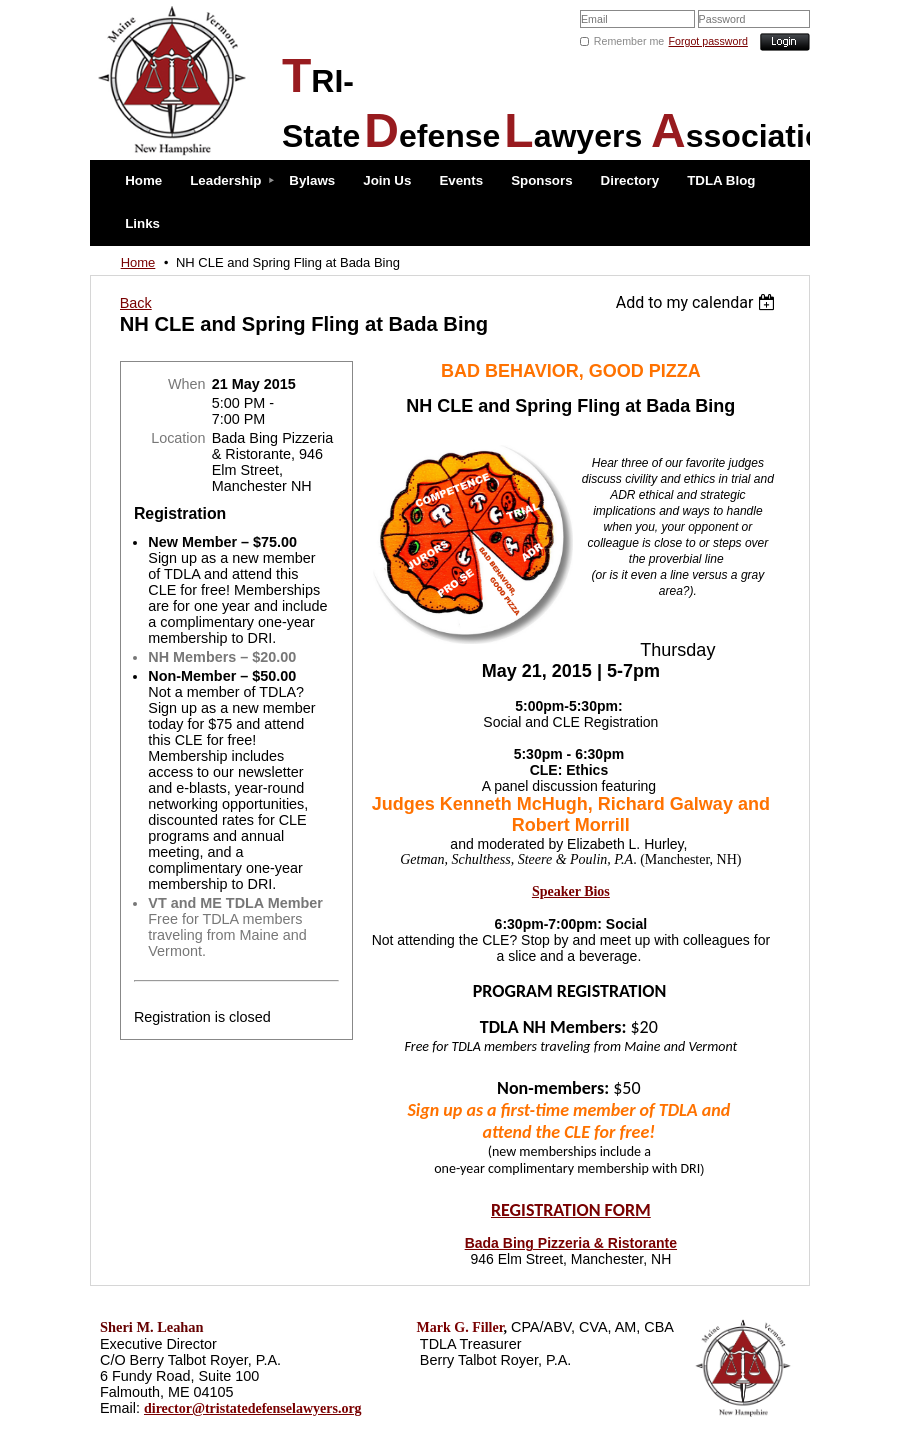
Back (136, 303)
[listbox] (698, 302)
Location (178, 438)
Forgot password (708, 41)
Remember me (629, 41)
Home (138, 262)
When (187, 384)
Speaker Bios (571, 891)
